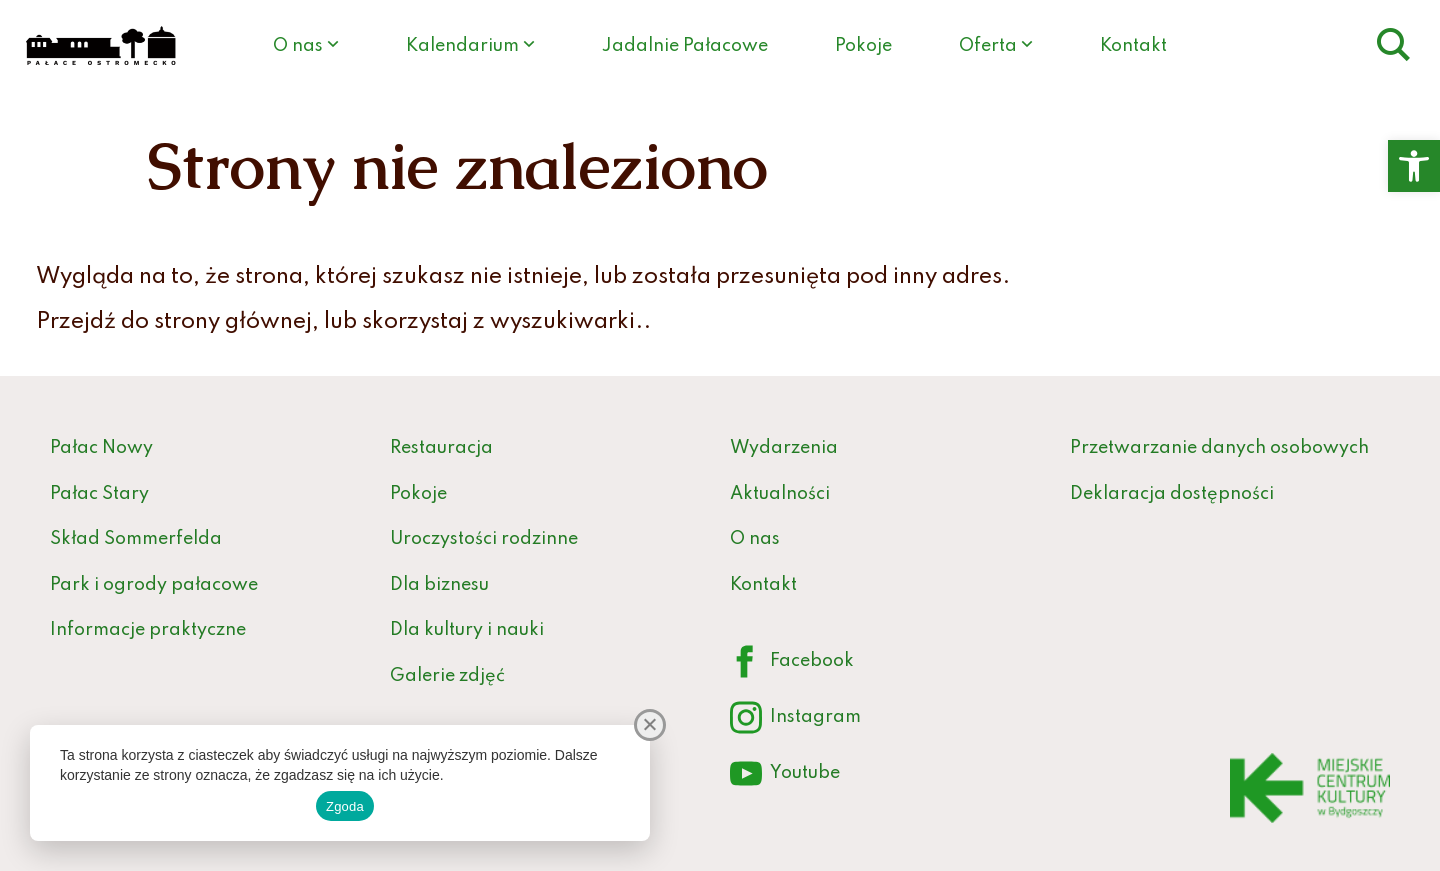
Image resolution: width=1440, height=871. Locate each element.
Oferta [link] (988, 46)
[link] (1414, 166)
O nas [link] (298, 46)
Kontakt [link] (1133, 46)
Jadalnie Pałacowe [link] (685, 46)
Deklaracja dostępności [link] (1172, 494)
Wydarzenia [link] (784, 448)
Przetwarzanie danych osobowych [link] (1219, 448)
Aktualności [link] (780, 494)
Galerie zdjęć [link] (447, 676)
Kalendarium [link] (462, 46)
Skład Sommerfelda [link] (136, 539)
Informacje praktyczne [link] (148, 630)
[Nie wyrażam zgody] (650, 725)
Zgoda (345, 806)
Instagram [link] (795, 718)
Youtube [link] (785, 774)
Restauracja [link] (441, 448)
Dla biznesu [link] (439, 585)
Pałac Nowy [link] (101, 448)
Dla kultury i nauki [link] (467, 630)
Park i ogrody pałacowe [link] (154, 585)
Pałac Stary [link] (99, 494)
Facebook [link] (792, 662)
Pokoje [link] (863, 46)
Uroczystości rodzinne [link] (484, 539)
